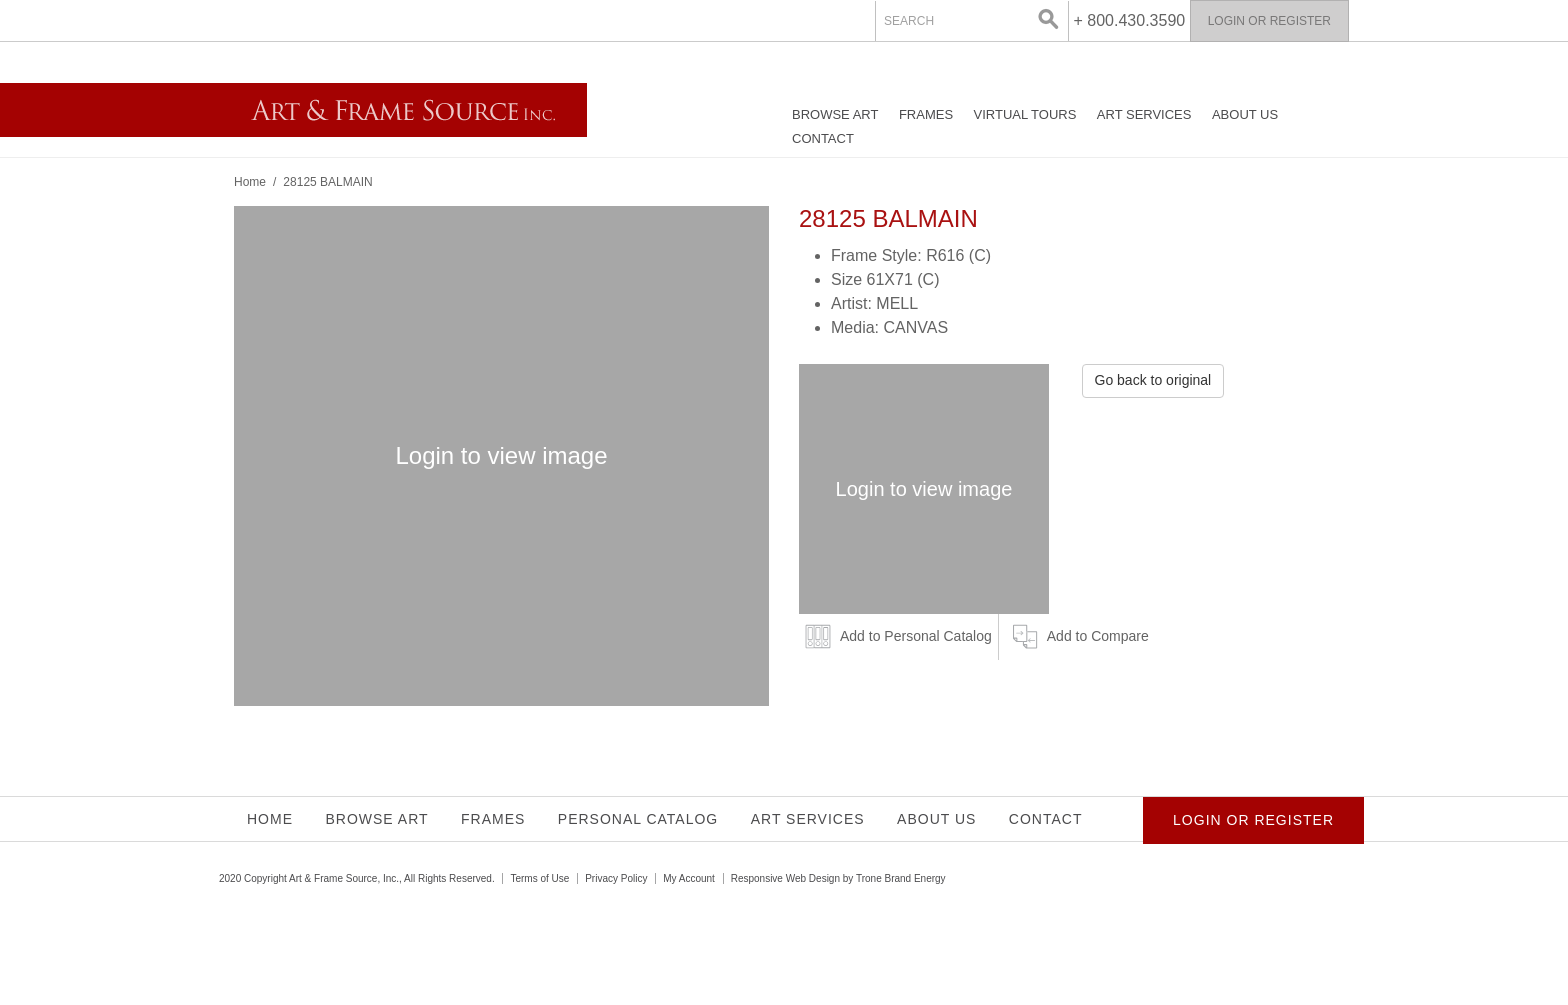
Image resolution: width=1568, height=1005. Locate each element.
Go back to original (1153, 380)
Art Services (1144, 114)
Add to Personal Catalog (916, 636)
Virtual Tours (1025, 114)
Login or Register (1269, 21)
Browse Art (835, 114)
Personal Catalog (638, 819)
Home (250, 182)
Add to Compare (1098, 636)
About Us (1245, 114)
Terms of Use (539, 878)
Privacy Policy (616, 878)
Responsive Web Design (785, 878)
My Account (689, 878)
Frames (926, 114)
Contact (823, 138)
